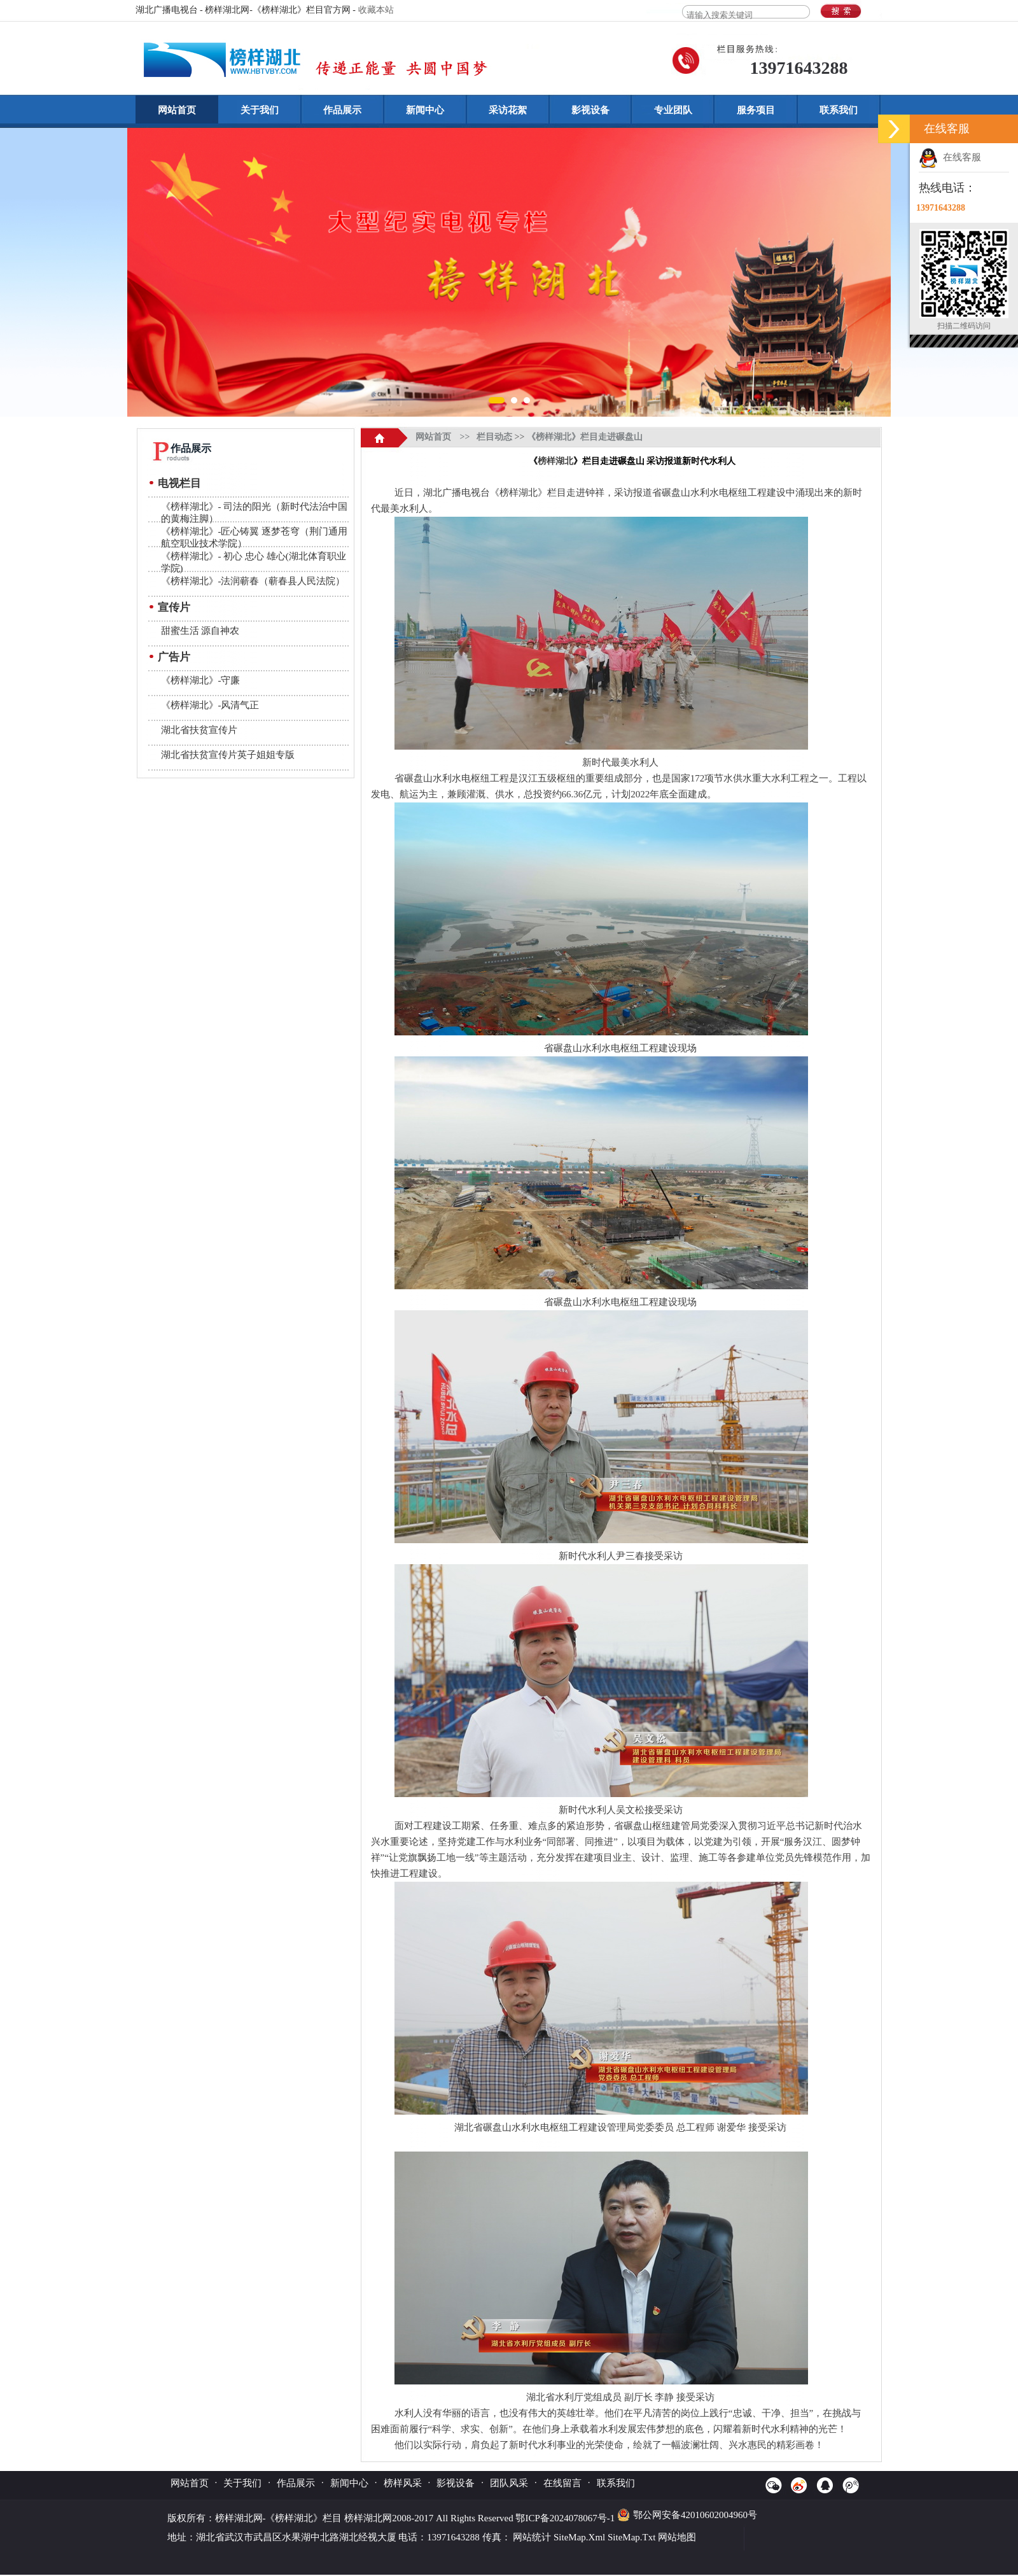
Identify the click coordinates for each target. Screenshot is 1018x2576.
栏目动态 (494, 437)
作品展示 (342, 110)
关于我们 (260, 110)
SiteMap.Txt (631, 2537)
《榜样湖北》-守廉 (201, 680)
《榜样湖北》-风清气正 (210, 705)
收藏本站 (376, 10)
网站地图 (677, 2537)
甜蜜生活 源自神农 (200, 631)
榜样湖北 (555, 461)
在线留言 (562, 2483)
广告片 (174, 657)
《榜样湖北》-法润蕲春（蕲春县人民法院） (253, 581)
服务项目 (756, 110)
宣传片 (174, 607)
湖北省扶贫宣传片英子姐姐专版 (228, 755)
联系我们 (838, 110)
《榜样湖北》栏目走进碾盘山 (585, 437)
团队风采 (509, 2483)
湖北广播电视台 (456, 492)
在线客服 (950, 157)
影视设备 (590, 110)
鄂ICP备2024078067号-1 (566, 2518)
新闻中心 (425, 110)
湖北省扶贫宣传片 (199, 730)
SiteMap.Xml (579, 2537)
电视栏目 (179, 483)
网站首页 (177, 110)
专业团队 (673, 110)
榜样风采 (403, 2483)
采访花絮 (508, 110)
